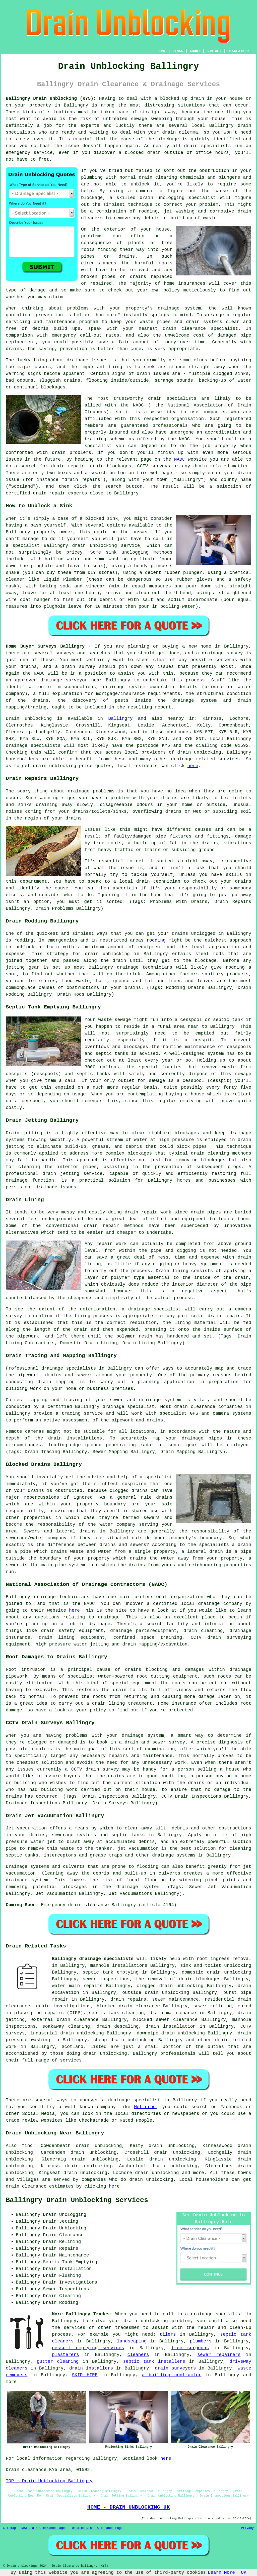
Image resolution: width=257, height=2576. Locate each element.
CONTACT (214, 51)
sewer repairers (218, 2354)
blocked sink (101, 518)
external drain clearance (64, 2019)
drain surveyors (175, 2368)
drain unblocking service (106, 545)
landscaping (132, 2341)
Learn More (221, 2572)
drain (145, 177)
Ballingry (120, 718)
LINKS (177, 51)
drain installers (91, 2368)
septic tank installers (154, 2361)
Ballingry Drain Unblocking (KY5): (51, 98)
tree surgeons (190, 2347)
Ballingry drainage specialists (93, 1958)
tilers (168, 2334)
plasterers (65, 2354)
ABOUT (195, 51)
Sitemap (9, 2528)
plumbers (201, 2341)
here (192, 765)
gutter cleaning (58, 2361)
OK (243, 2572)
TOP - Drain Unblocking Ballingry (49, 2481)
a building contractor (172, 2375)
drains (14, 348)
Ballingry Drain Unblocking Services (77, 2200)
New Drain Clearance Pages (44, 2528)
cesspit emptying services (88, 2347)
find (27, 2145)
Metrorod (145, 2106)
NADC (179, 459)
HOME (162, 51)
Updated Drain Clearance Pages (98, 2528)
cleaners (138, 2354)
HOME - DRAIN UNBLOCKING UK (128, 2507)
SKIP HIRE (84, 2375)
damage (37, 290)
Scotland (72, 2046)
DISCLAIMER (238, 51)
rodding (156, 940)
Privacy (247, 2528)
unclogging (135, 552)
